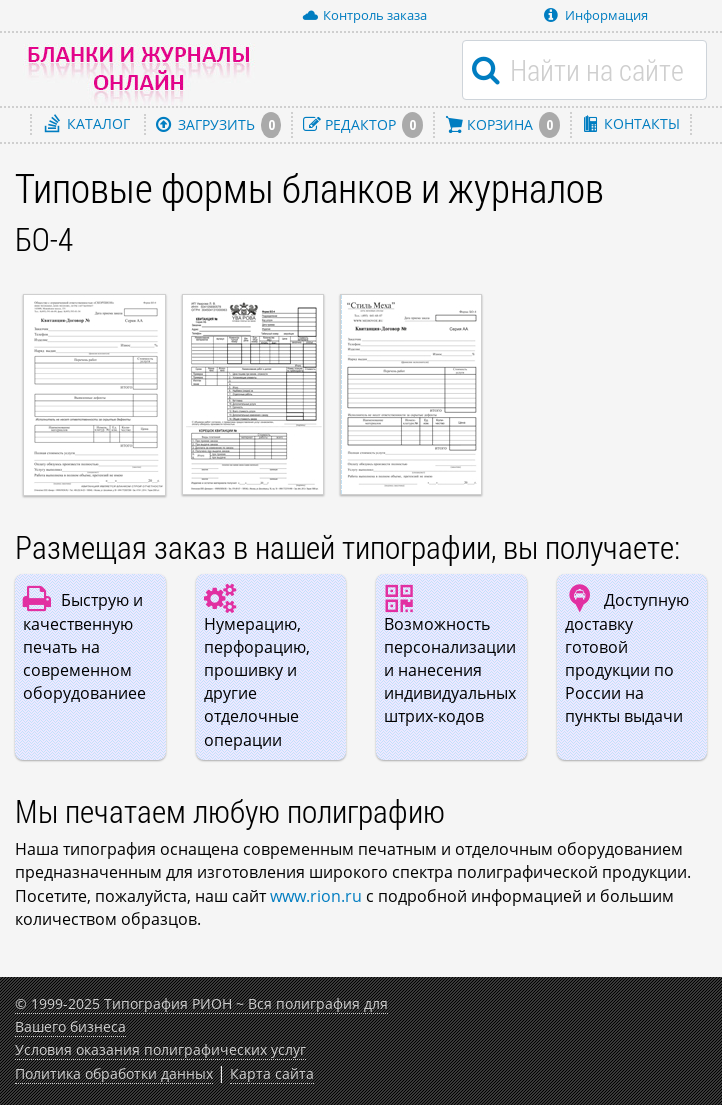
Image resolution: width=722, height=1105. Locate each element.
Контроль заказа (364, 15)
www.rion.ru (316, 896)
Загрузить (219, 124)
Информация (596, 15)
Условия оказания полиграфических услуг (160, 1049)
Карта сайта (272, 1073)
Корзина (502, 124)
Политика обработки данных (114, 1073)
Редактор (363, 124)
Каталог (87, 123)
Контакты (631, 123)
